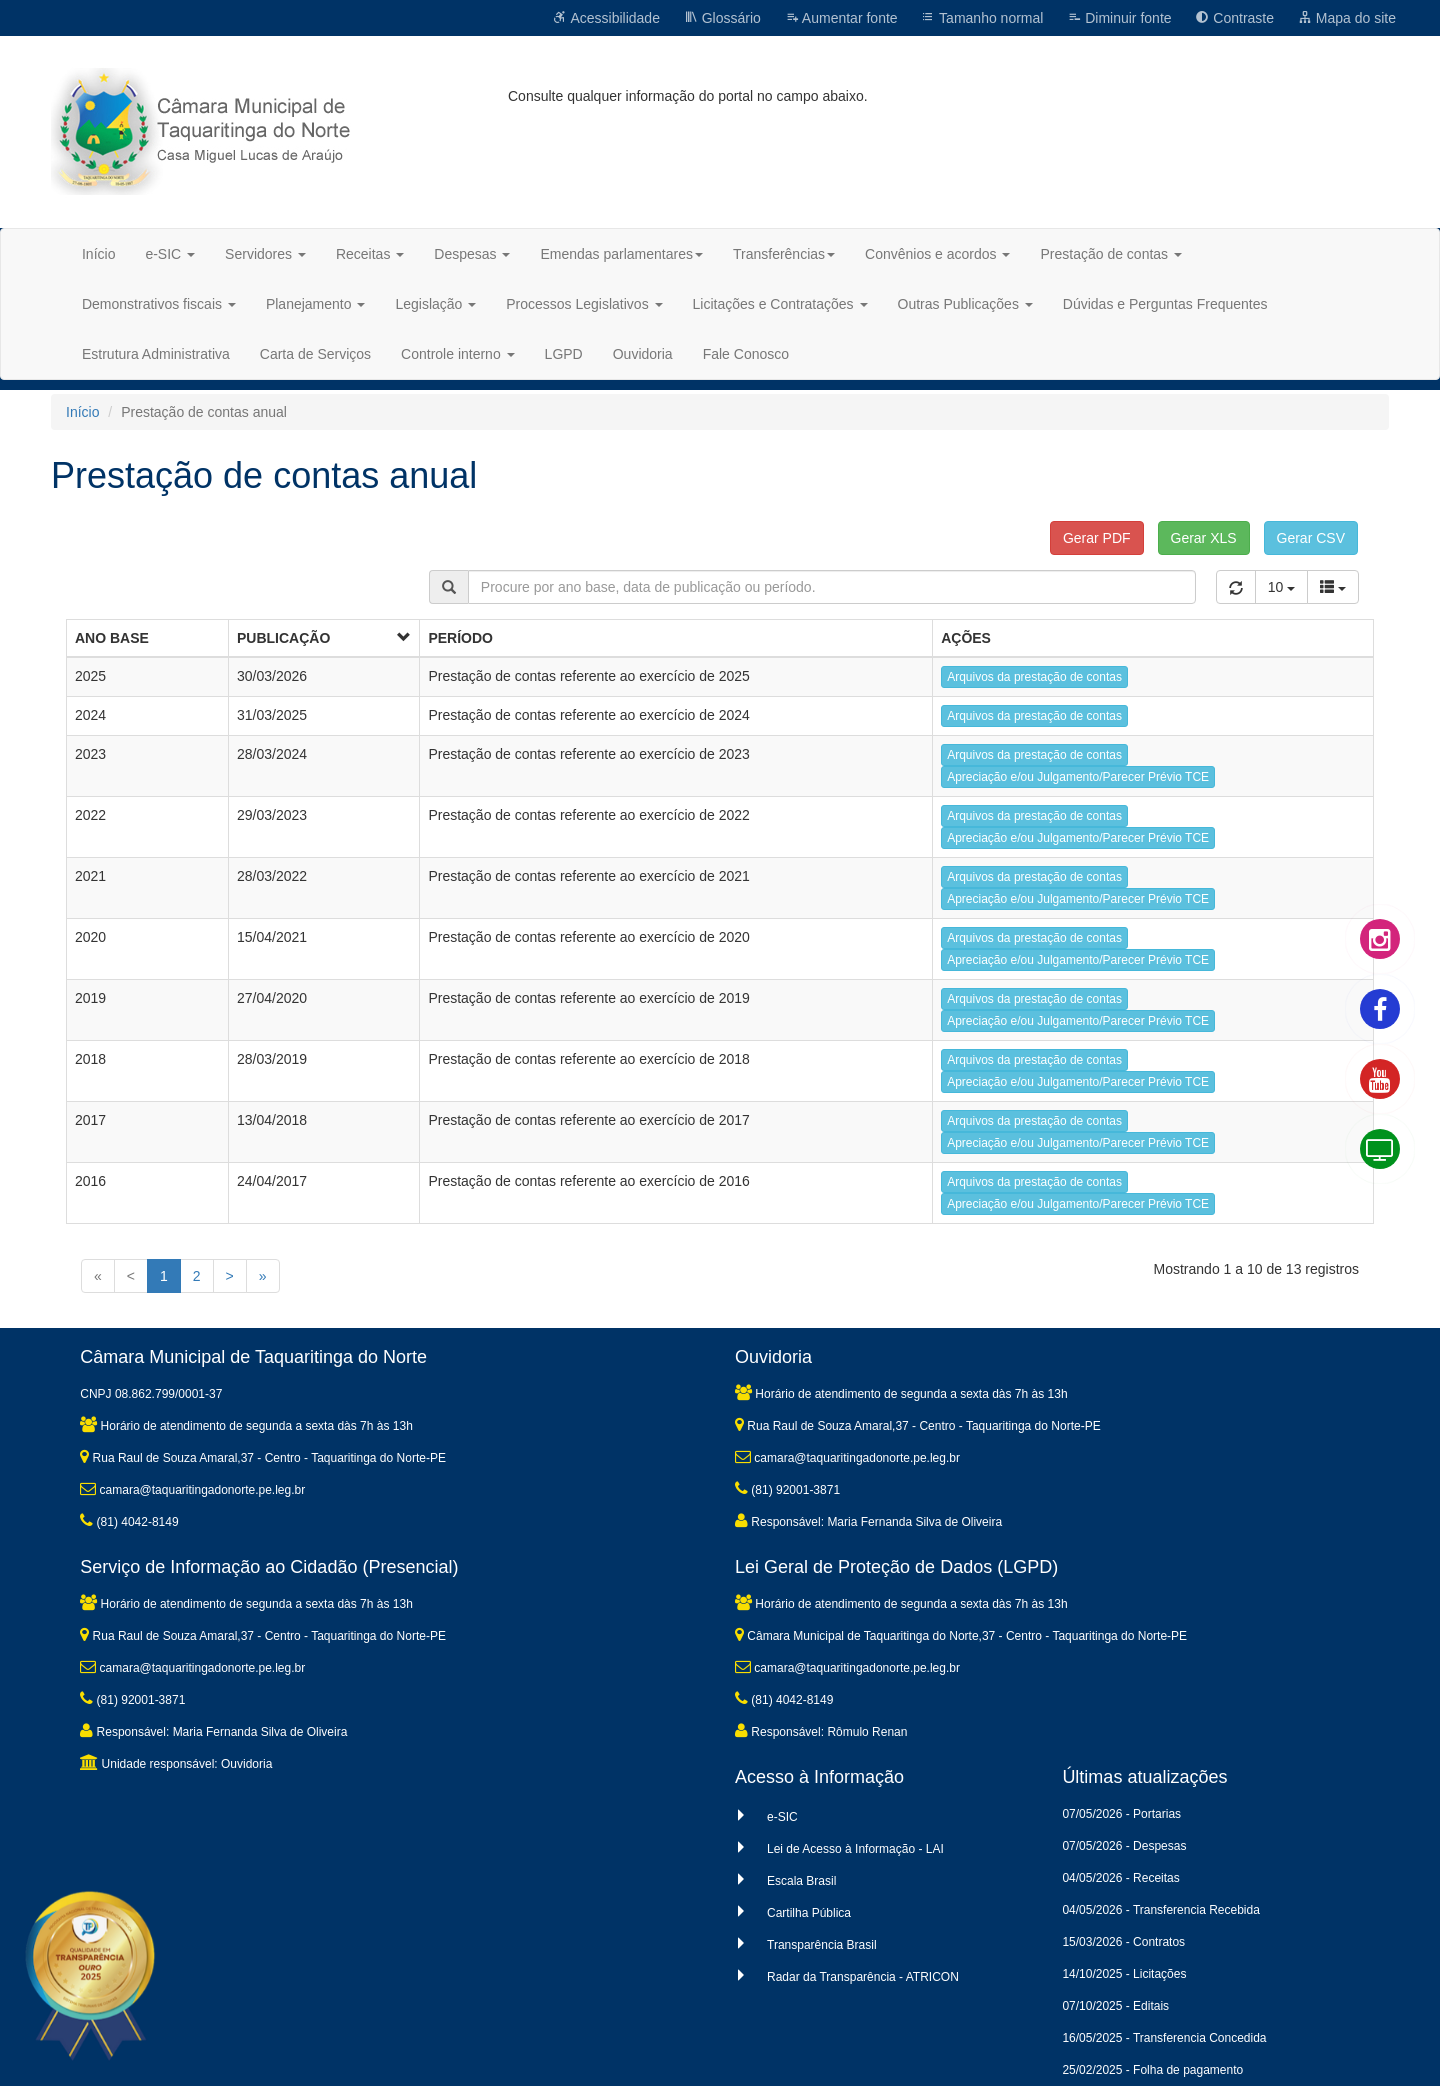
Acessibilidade (606, 18)
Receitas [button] (370, 254)
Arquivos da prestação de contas (1034, 677)
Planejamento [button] (316, 304)
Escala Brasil (801, 1881)
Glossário (722, 18)
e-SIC (782, 1817)
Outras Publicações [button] (965, 304)
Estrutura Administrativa (156, 354)
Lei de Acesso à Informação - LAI (855, 1849)
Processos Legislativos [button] (584, 304)
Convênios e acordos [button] (937, 254)
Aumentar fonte (841, 18)
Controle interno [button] (458, 354)
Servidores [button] (265, 254)
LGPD (564, 354)
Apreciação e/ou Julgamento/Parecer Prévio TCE (1078, 777)
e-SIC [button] (170, 254)
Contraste (1234, 18)
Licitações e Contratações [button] (780, 304)
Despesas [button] (472, 254)
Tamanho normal (982, 18)
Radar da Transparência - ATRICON (863, 1977)
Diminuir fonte (1119, 18)
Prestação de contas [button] (1111, 254)
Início (98, 254)
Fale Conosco (746, 354)
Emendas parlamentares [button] (621, 254)
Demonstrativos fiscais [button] (159, 304)
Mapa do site (1347, 18)
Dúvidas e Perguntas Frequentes (1165, 304)
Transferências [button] (784, 254)
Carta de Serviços (315, 354)
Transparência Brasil (822, 1945)
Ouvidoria (643, 354)
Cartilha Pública (809, 1913)
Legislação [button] (435, 304)
